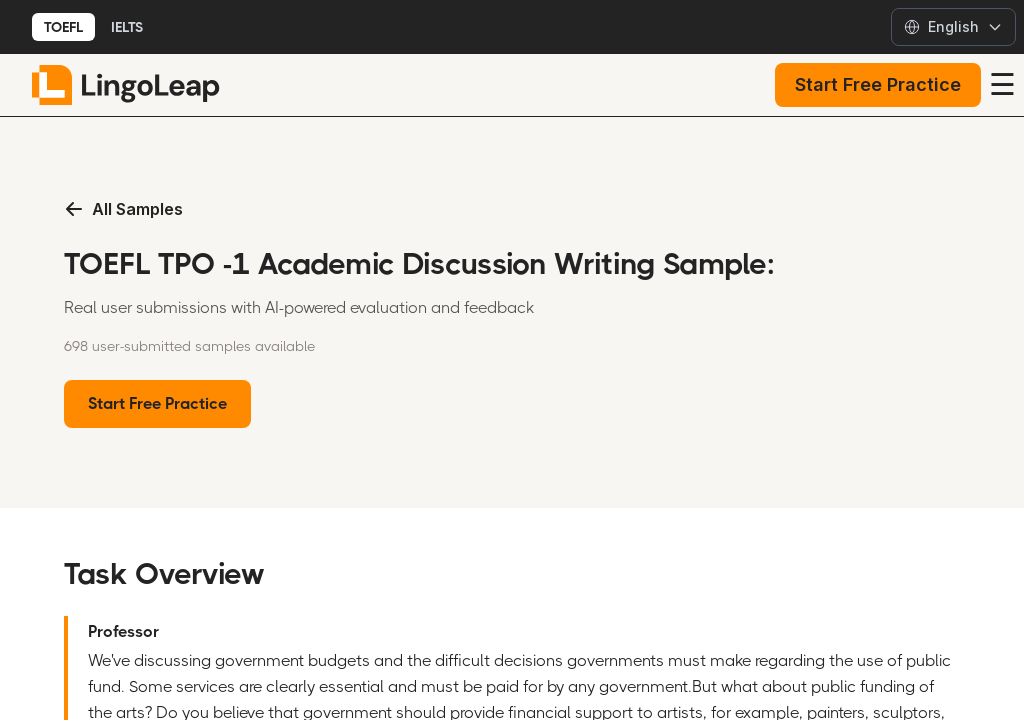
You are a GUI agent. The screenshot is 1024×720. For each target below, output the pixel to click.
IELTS (127, 27)
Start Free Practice (878, 84)
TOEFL (63, 27)
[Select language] (953, 27)
